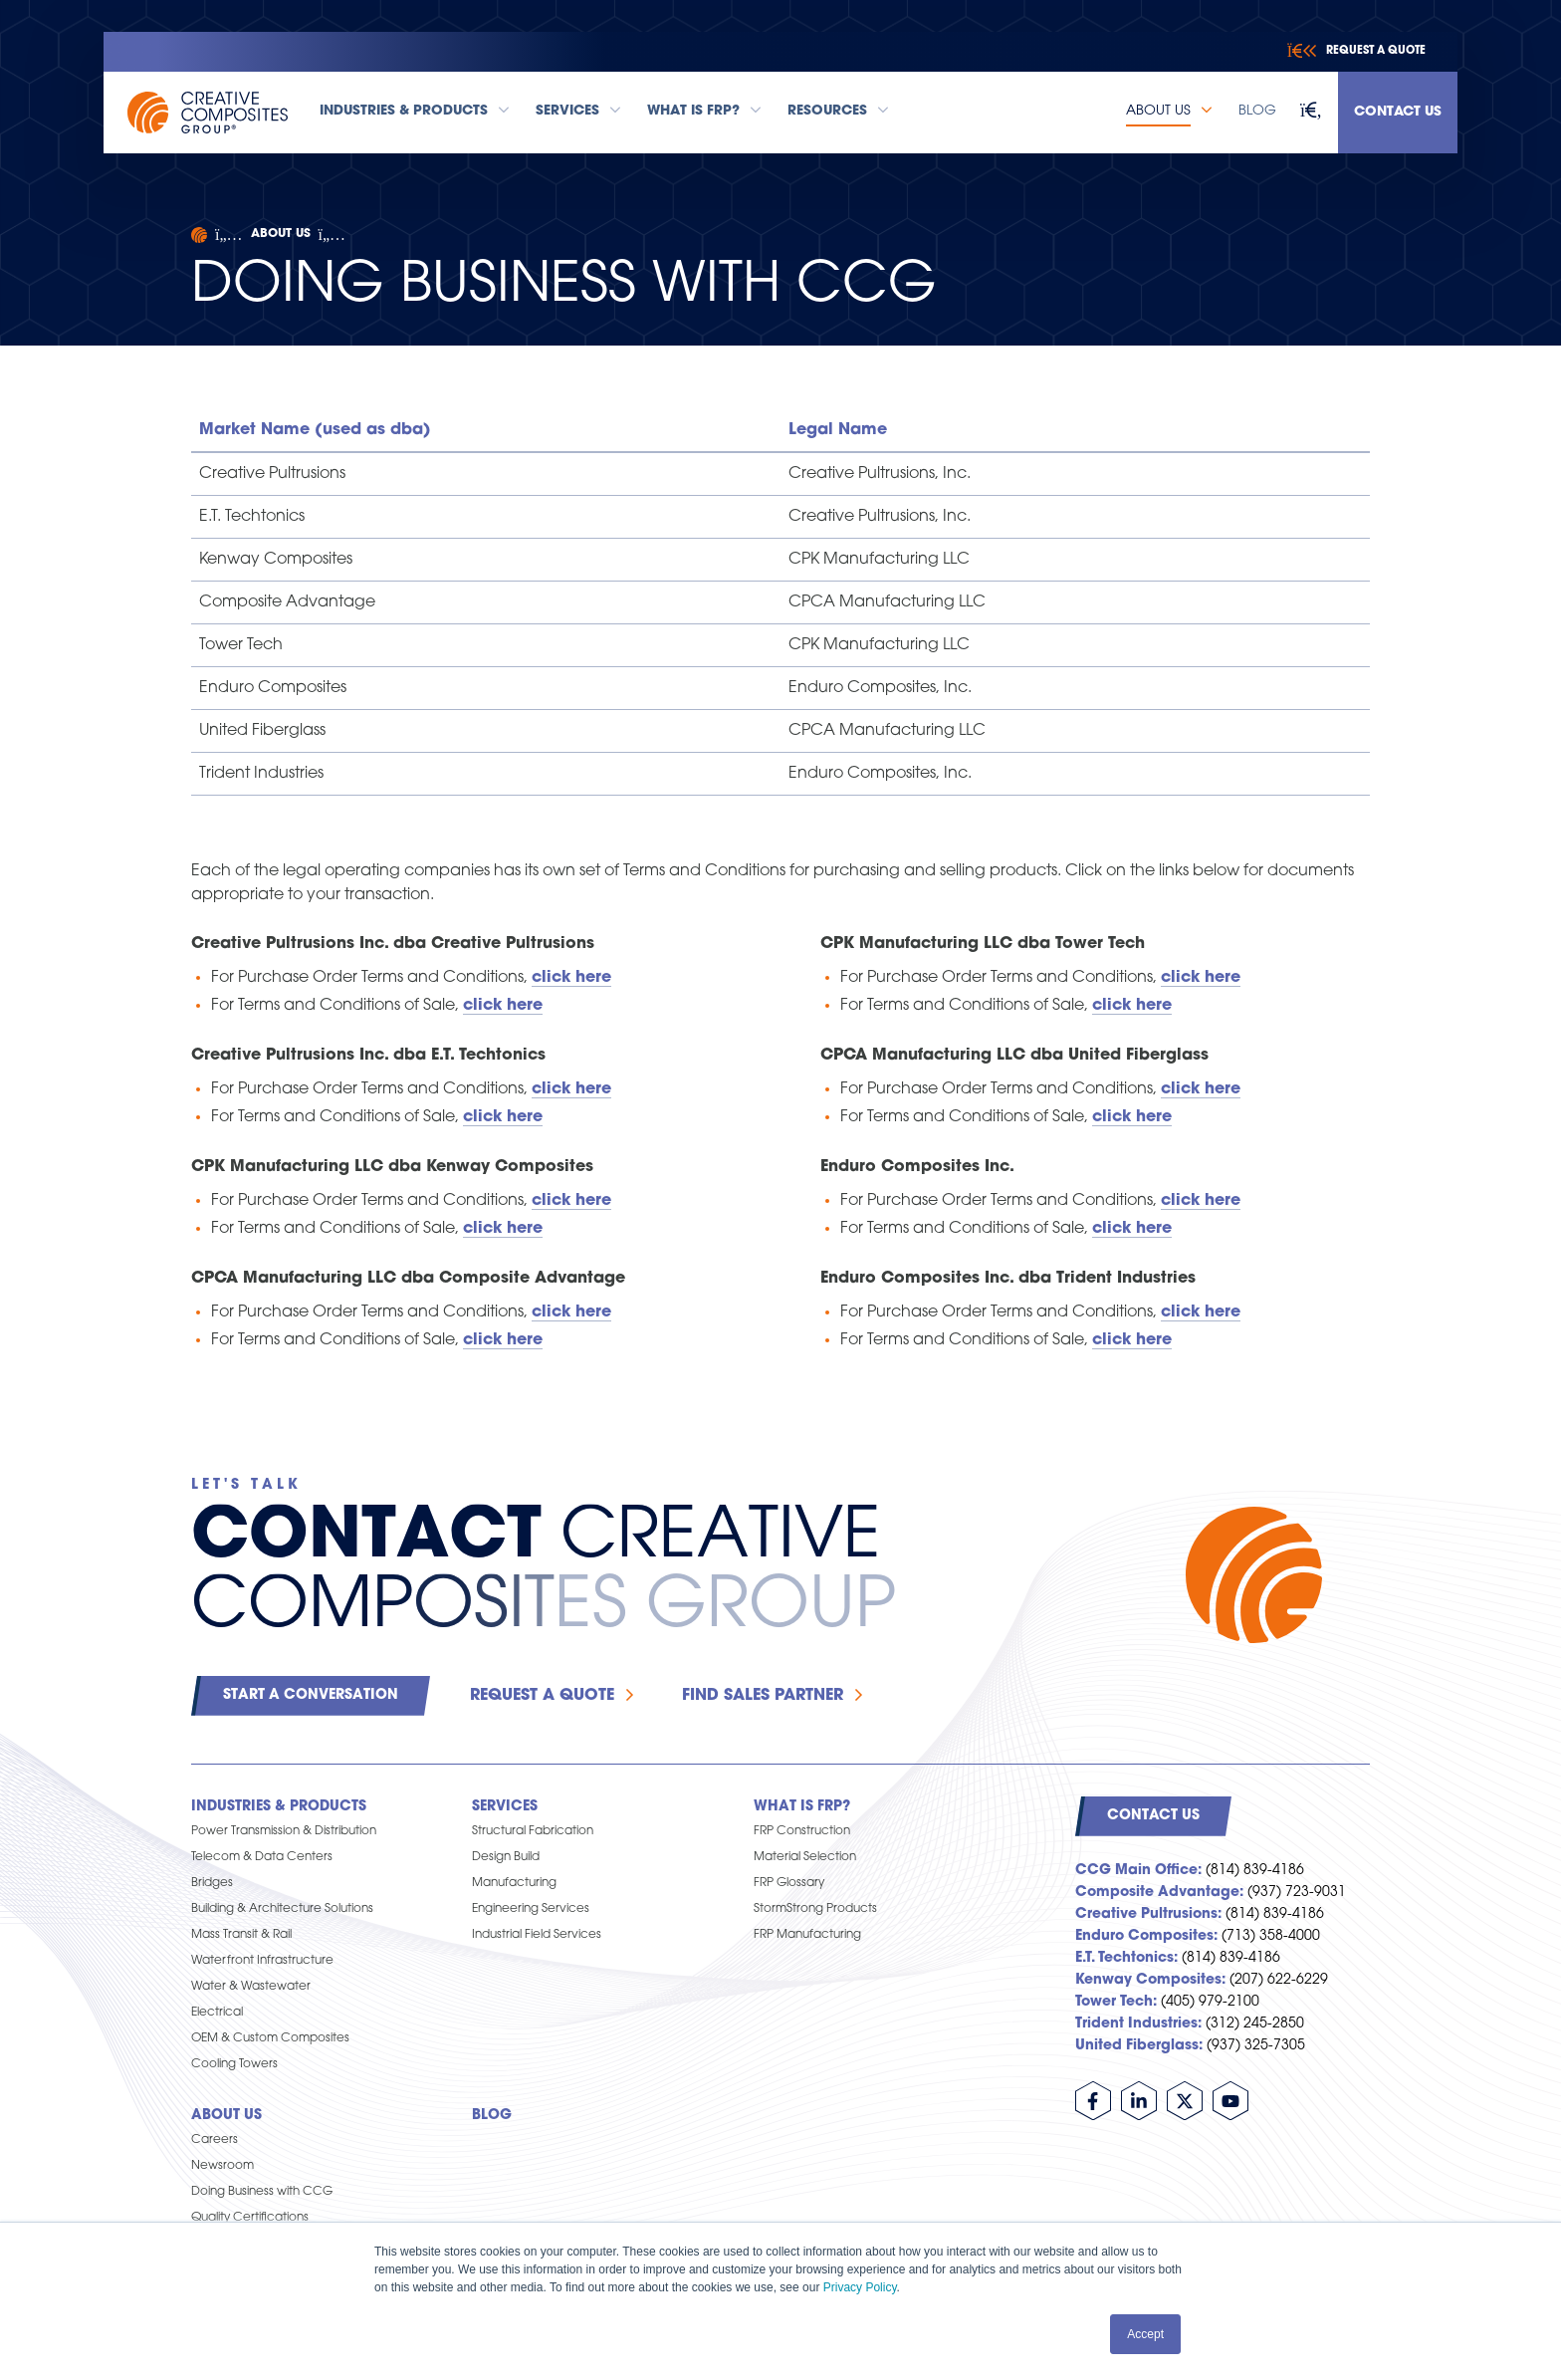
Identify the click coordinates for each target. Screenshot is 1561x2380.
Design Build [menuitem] (506, 1857)
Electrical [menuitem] (217, 2013)
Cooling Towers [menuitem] (234, 2064)
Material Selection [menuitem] (805, 1857)
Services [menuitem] (505, 1806)
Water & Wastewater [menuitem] (251, 1987)
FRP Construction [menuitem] (802, 1831)
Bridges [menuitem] (212, 1883)
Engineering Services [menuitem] (530, 1909)
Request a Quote (542, 1696)
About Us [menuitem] (226, 2115)
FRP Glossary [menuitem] (789, 1883)
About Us (281, 234)
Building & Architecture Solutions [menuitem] (282, 1909)
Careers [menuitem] (214, 2140)
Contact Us (1398, 112)
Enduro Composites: (1146, 1936)
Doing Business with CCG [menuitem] (262, 2192)
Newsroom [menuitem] (222, 2166)
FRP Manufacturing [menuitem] (807, 1935)
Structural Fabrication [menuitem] (532, 1831)
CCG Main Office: (1138, 1870)
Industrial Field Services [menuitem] (536, 1935)
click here (1200, 1312)
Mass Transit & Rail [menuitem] (241, 1935)
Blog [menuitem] (492, 2115)
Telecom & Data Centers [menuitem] (262, 1857)
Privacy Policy (860, 2287)
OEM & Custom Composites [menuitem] (270, 2038)
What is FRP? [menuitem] (802, 1806)
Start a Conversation (310, 1695)
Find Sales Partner (762, 1696)
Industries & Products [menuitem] (278, 1806)
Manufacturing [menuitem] (514, 1883)
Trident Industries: (1138, 2024)
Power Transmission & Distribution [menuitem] (283, 1831)
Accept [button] (1145, 2334)
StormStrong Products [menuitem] (815, 1909)
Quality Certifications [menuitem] (250, 2218)
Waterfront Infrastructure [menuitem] (262, 1961)
